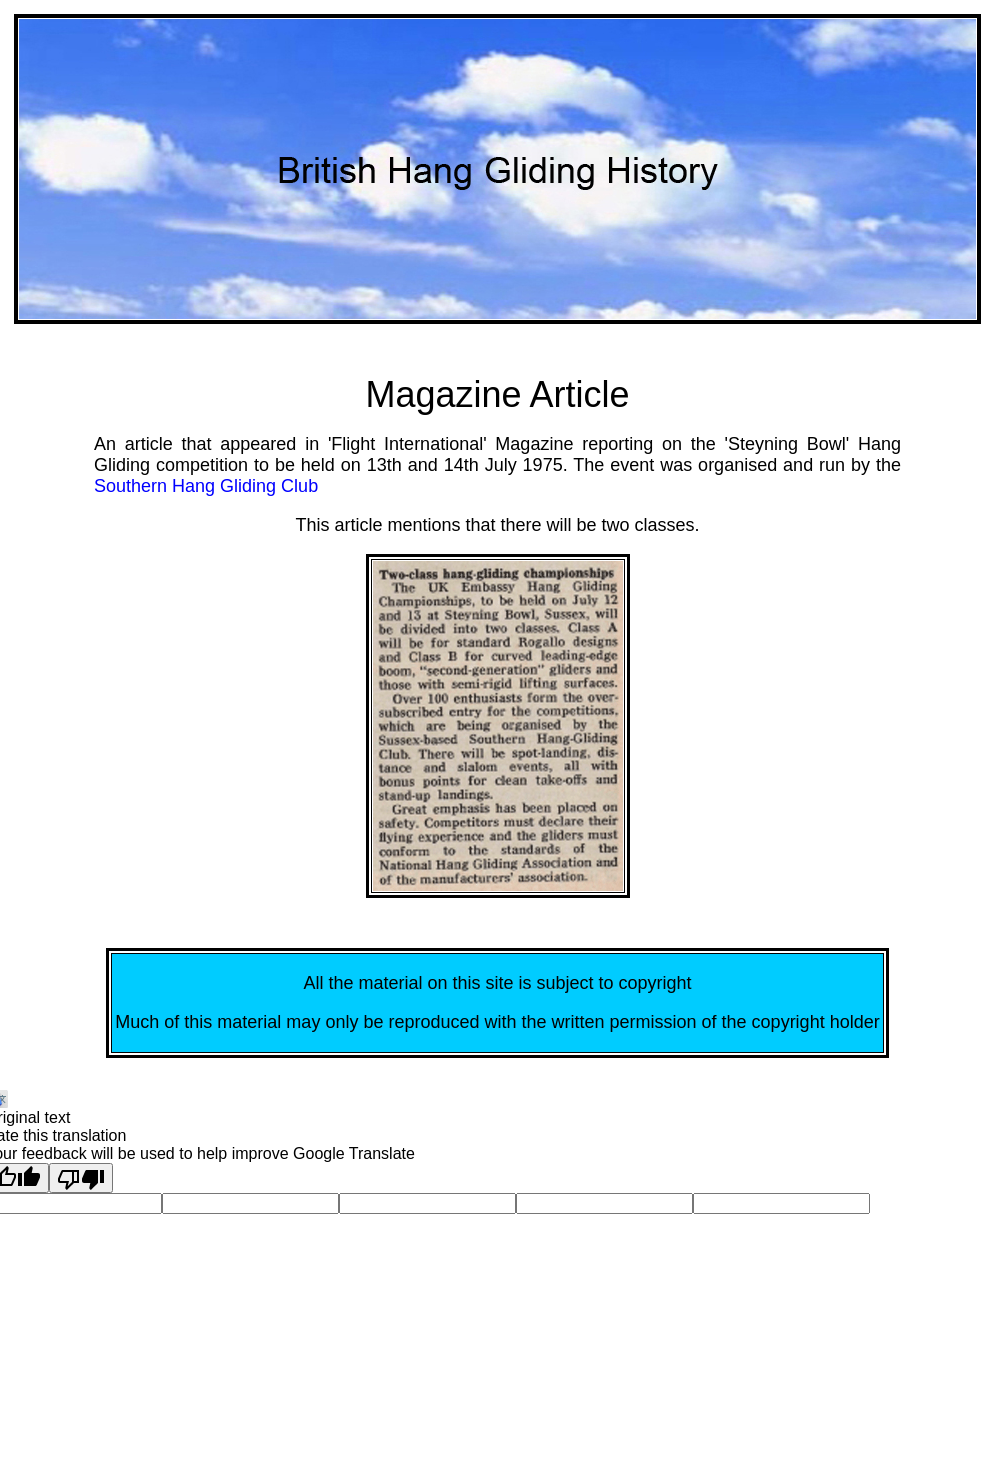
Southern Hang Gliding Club (206, 486)
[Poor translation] (81, 1178)
